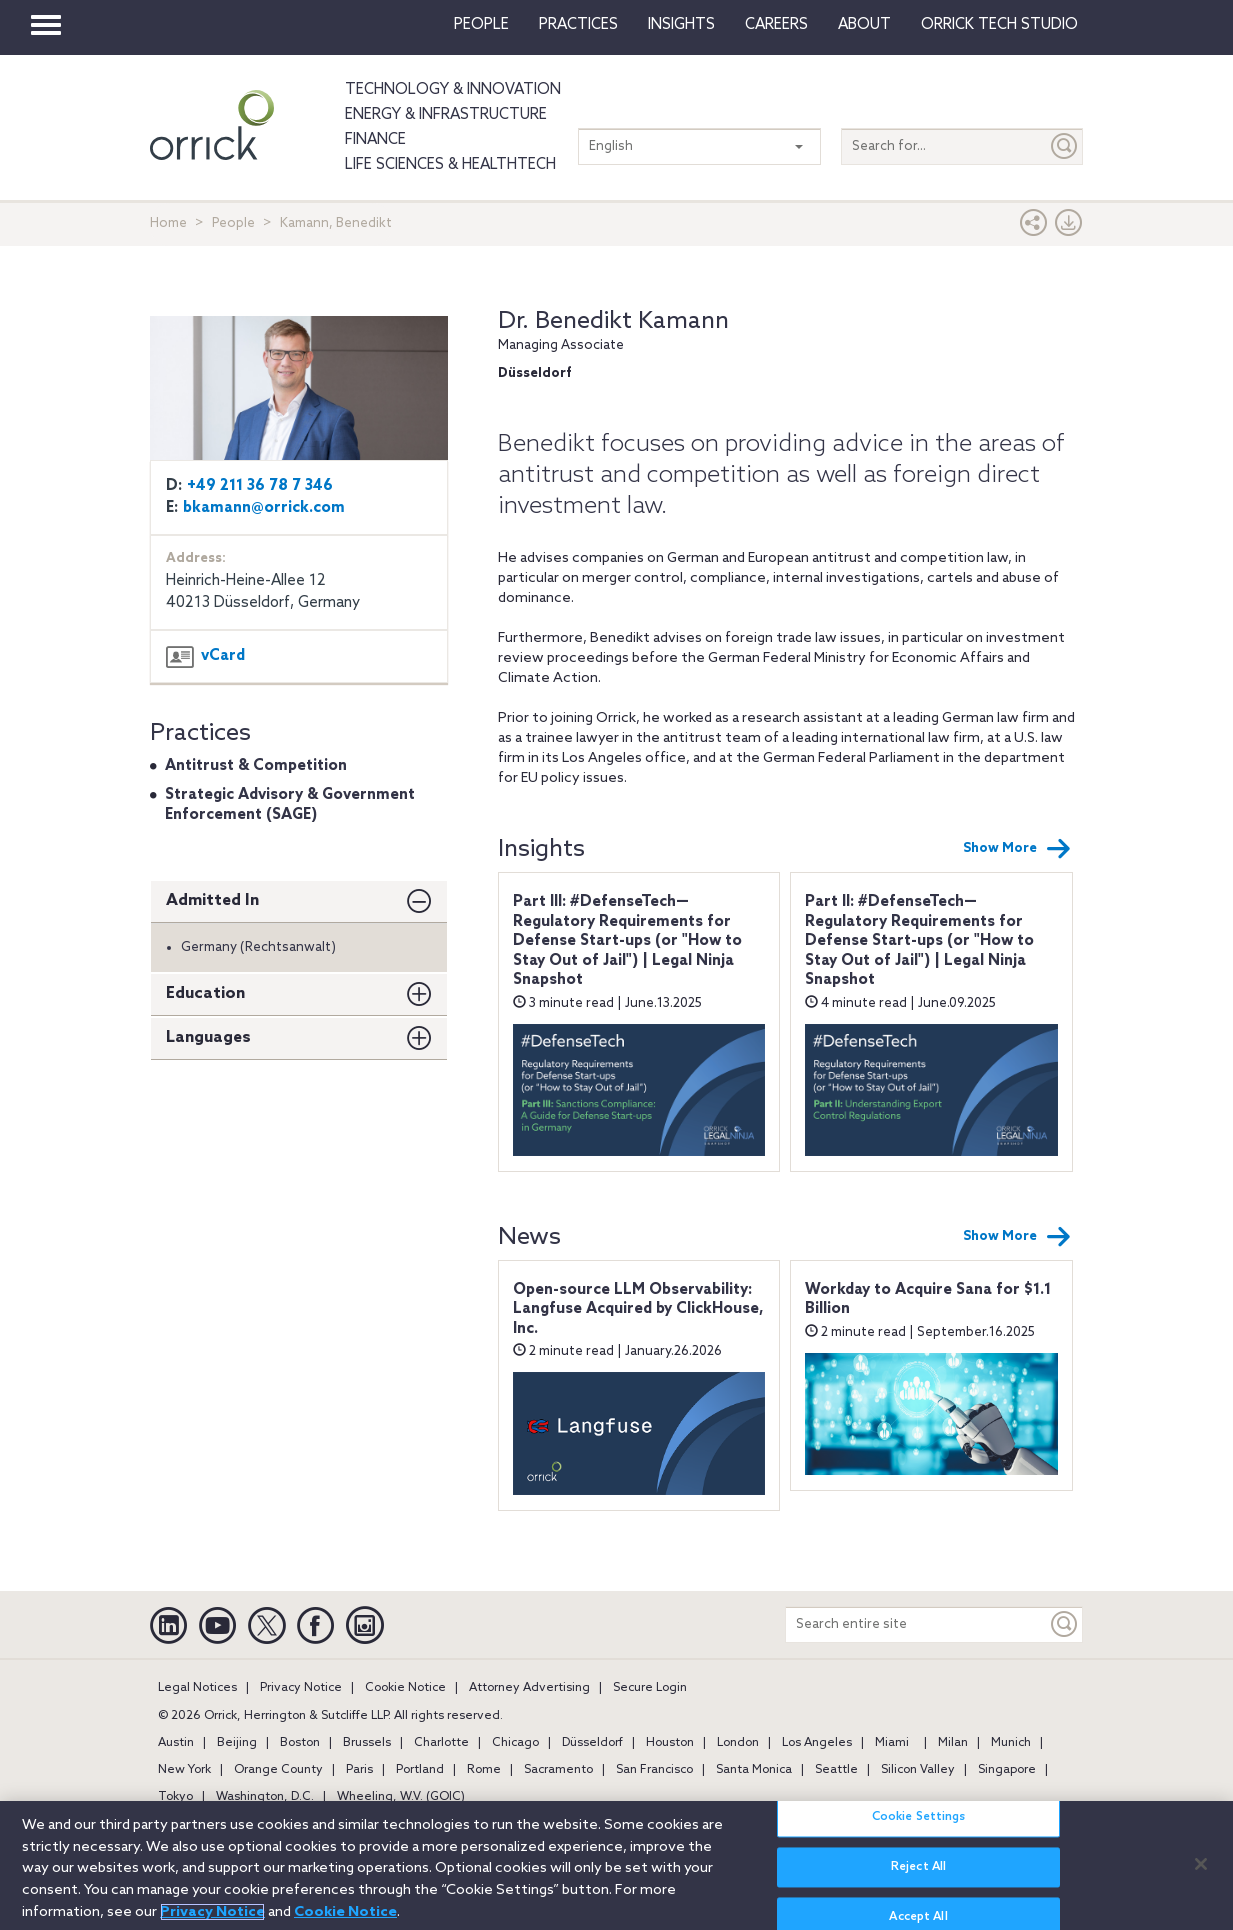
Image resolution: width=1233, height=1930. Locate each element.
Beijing (237, 1743)
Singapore (1007, 1770)
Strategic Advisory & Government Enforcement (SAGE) (290, 805)
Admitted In (212, 900)
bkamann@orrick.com (264, 508)
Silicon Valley (918, 1770)
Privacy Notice (301, 1688)
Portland (420, 1770)
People (481, 25)
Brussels (367, 1743)
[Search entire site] (916, 1624)
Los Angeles (817, 1743)
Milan (953, 1743)
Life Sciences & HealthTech (450, 165)
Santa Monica (754, 1770)
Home (168, 223)
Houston (670, 1743)
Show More (1017, 849)
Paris (359, 1770)
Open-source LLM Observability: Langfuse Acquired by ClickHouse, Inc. (638, 1309)
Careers (776, 25)
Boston (300, 1743)
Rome (484, 1770)
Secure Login (650, 1688)
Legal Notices (197, 1688)
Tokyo (175, 1797)
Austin (176, 1743)
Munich (1011, 1743)
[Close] (1201, 1875)
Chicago (515, 1743)
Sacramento (558, 1770)
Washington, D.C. (265, 1797)
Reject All (918, 1879)
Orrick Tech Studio (999, 25)
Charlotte (441, 1743)
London (738, 1743)
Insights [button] (681, 25)
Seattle (836, 1770)
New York (184, 1770)
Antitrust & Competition (256, 766)
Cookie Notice (405, 1688)
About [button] (864, 25)
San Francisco (654, 1770)
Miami (892, 1743)
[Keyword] (1065, 1624)
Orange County (278, 1770)
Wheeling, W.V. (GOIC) (401, 1797)
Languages (208, 1037)
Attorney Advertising (529, 1688)
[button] (1034, 227)
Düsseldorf (592, 1743)
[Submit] (1065, 146)
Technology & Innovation (453, 90)
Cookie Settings (919, 1829)
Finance (375, 140)
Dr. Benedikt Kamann (613, 321)
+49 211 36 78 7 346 (260, 486)
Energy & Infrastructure (446, 115)
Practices (578, 25)
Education (205, 993)
